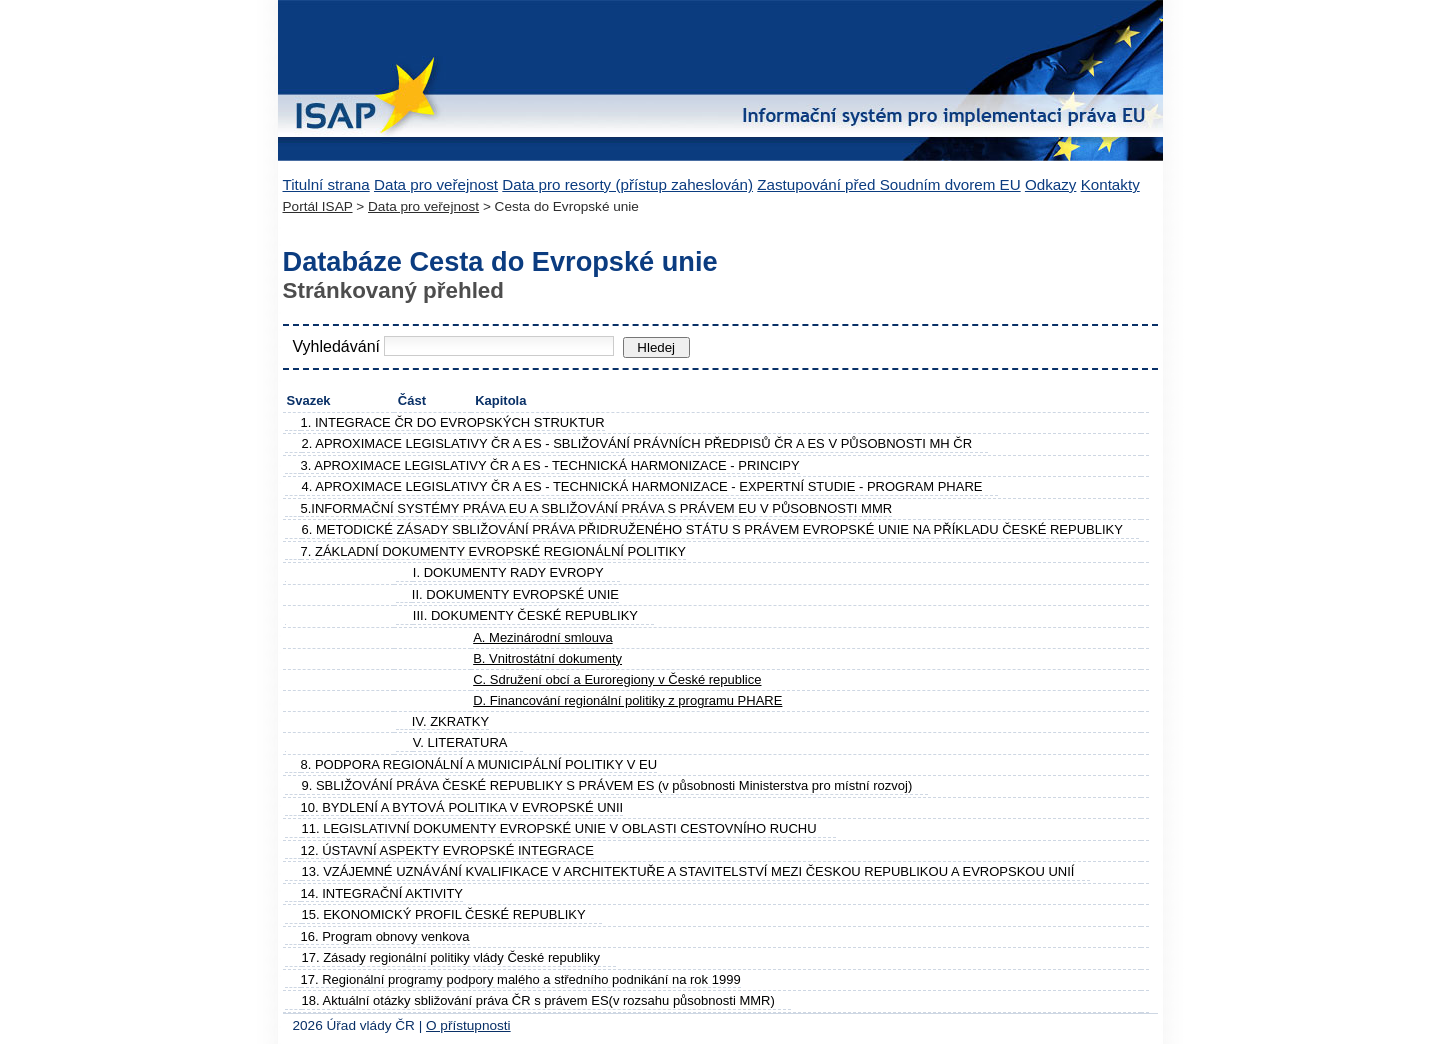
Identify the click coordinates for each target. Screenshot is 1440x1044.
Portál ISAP (318, 206)
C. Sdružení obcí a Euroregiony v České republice (617, 679)
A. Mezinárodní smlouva (542, 637)
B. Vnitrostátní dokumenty (547, 658)
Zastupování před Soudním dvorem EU (888, 184)
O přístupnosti (468, 1025)
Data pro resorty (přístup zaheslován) (627, 184)
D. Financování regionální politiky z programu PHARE (627, 700)
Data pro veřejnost (436, 184)
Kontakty (1110, 184)
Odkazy (1051, 184)
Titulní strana (326, 184)
